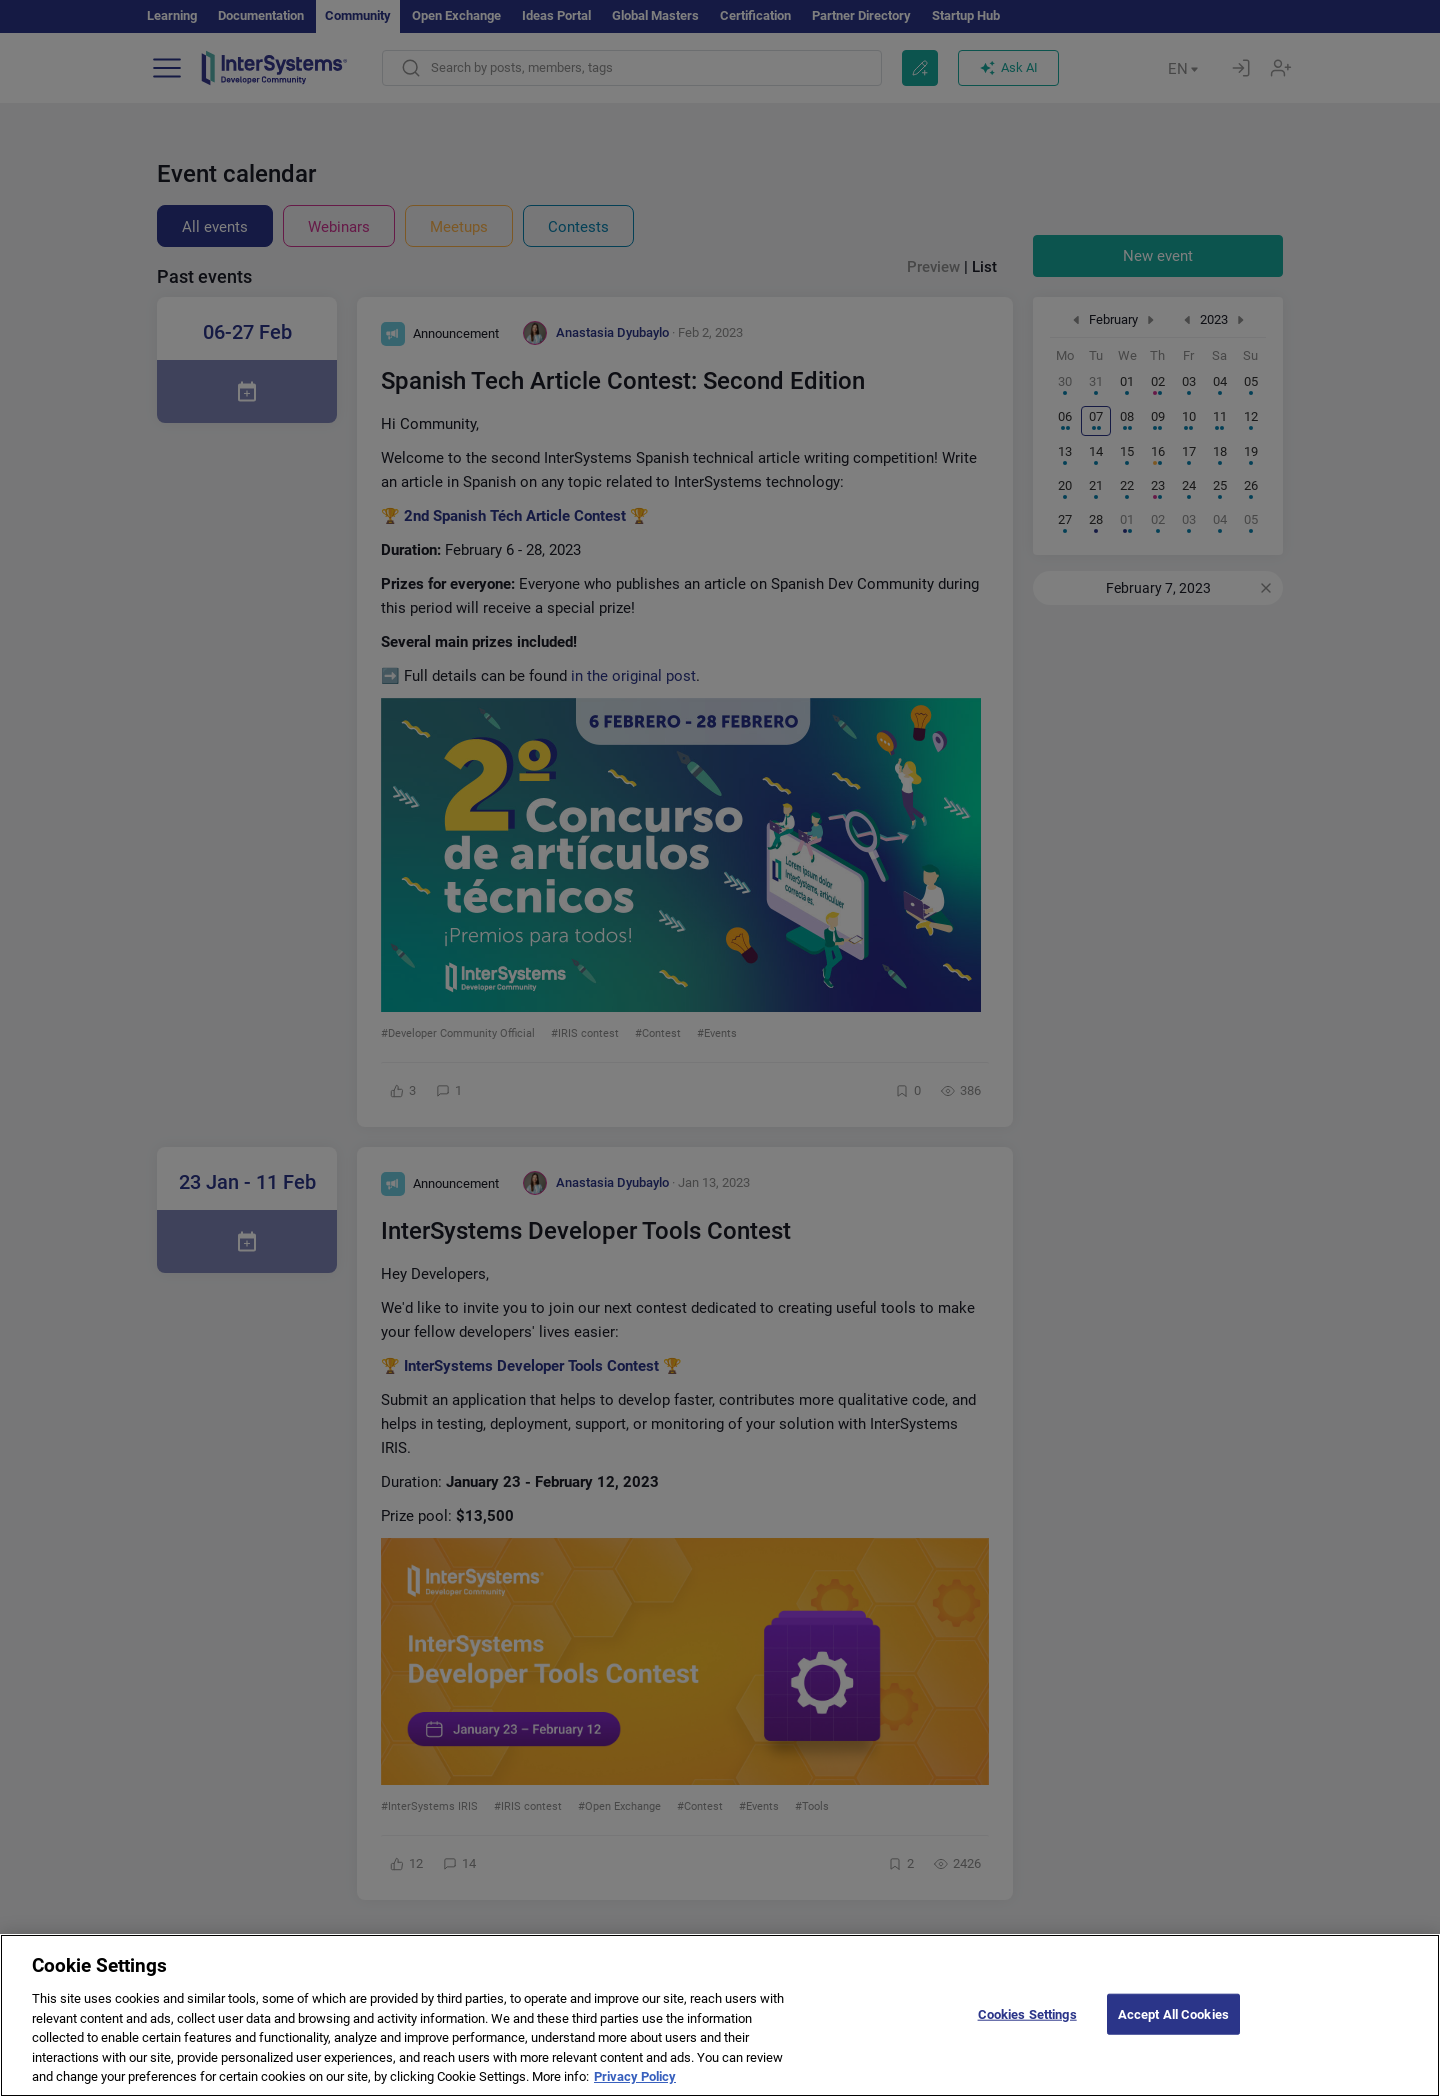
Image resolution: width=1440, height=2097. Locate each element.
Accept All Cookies (1173, 2030)
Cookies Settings (1027, 2030)
